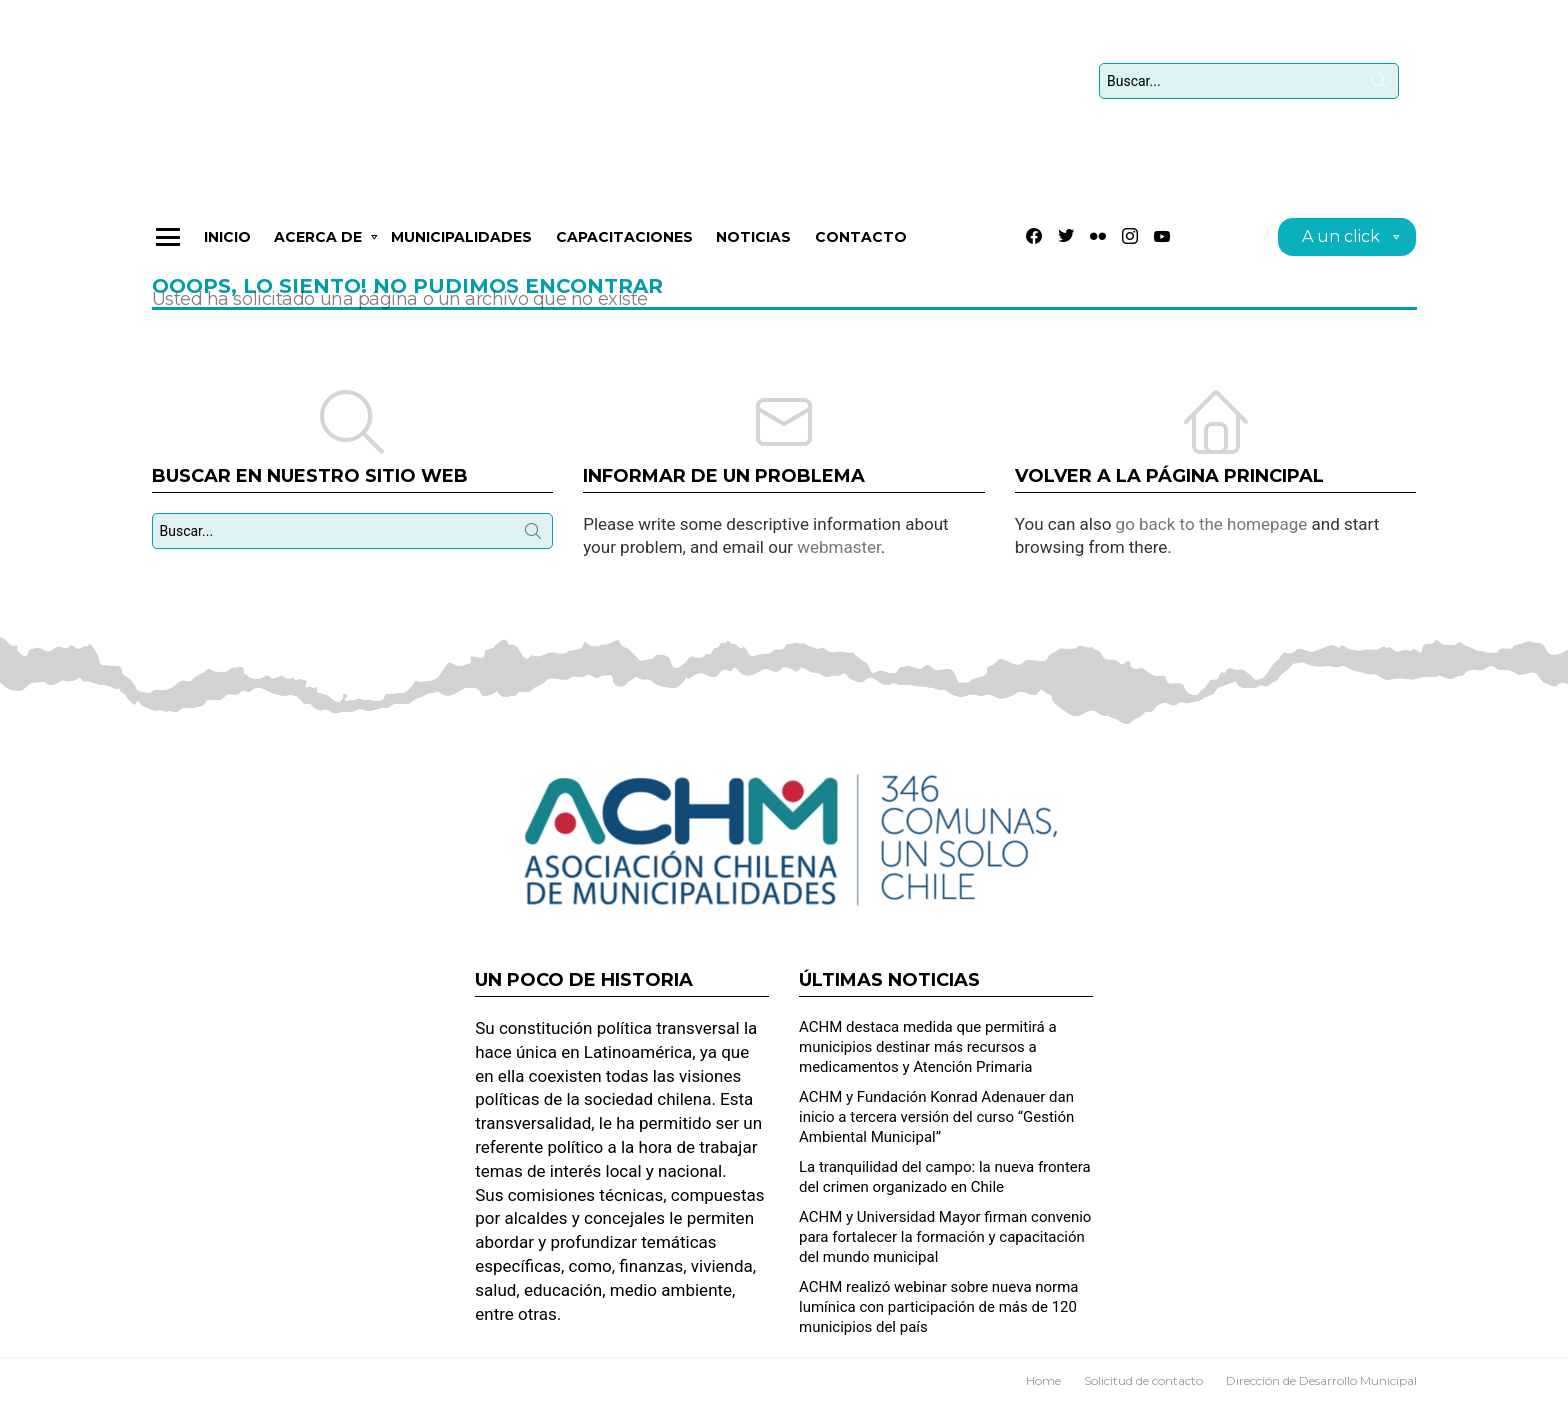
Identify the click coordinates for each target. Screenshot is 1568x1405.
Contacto (861, 250)
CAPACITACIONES (624, 250)
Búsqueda (1379, 92)
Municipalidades (461, 250)
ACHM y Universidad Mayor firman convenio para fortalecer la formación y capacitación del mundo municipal (945, 1237)
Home (1043, 1380)
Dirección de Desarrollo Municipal (1321, 1380)
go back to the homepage (1212, 537)
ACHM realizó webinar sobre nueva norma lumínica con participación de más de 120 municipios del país (939, 1307)
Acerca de (318, 253)
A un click (1341, 252)
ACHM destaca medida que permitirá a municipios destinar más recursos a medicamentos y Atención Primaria (928, 1047)
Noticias (753, 250)
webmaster (839, 560)
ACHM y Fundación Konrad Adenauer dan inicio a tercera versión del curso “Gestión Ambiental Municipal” (936, 1117)
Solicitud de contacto (1143, 1380)
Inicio (227, 250)
